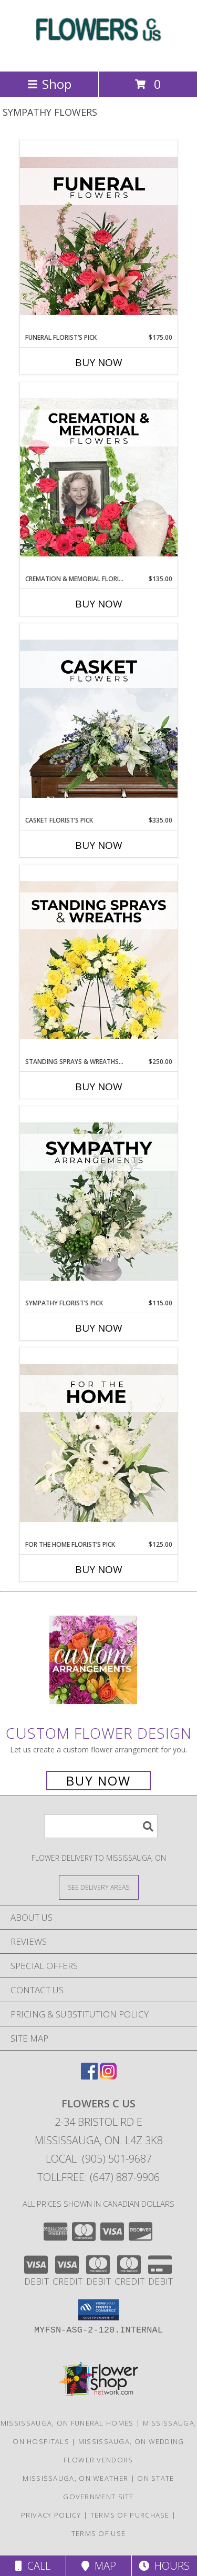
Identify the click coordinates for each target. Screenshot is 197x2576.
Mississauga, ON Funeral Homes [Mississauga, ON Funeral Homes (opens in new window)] (67, 2423)
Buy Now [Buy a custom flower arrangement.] (98, 1780)
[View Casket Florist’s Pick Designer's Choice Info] (99, 719)
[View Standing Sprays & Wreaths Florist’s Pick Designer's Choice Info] (99, 961)
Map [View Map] (98, 2566)
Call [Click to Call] (32, 2566)
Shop (49, 84)
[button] (98, 2309)
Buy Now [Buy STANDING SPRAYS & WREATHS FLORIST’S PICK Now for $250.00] (98, 1086)
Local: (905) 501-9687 (99, 2159)
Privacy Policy (51, 2515)
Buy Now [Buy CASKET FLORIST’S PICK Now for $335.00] (98, 845)
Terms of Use (98, 2533)
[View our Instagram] (108, 2076)
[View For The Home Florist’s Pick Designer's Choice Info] (99, 1443)
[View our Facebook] (89, 2076)
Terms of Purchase (130, 2515)
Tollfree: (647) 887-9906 (98, 2177)
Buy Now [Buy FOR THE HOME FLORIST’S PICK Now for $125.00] (98, 1569)
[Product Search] (101, 1826)
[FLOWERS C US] (99, 56)
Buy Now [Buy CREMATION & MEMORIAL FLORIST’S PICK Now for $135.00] (98, 604)
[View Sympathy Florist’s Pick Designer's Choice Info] (99, 1202)
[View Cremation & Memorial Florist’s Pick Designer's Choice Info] (99, 478)
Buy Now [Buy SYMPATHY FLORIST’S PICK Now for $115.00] (98, 1328)
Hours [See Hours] (164, 2566)
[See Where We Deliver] (99, 1887)
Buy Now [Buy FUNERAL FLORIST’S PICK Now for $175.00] (98, 362)
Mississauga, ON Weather (75, 2478)
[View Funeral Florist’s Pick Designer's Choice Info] (99, 236)
